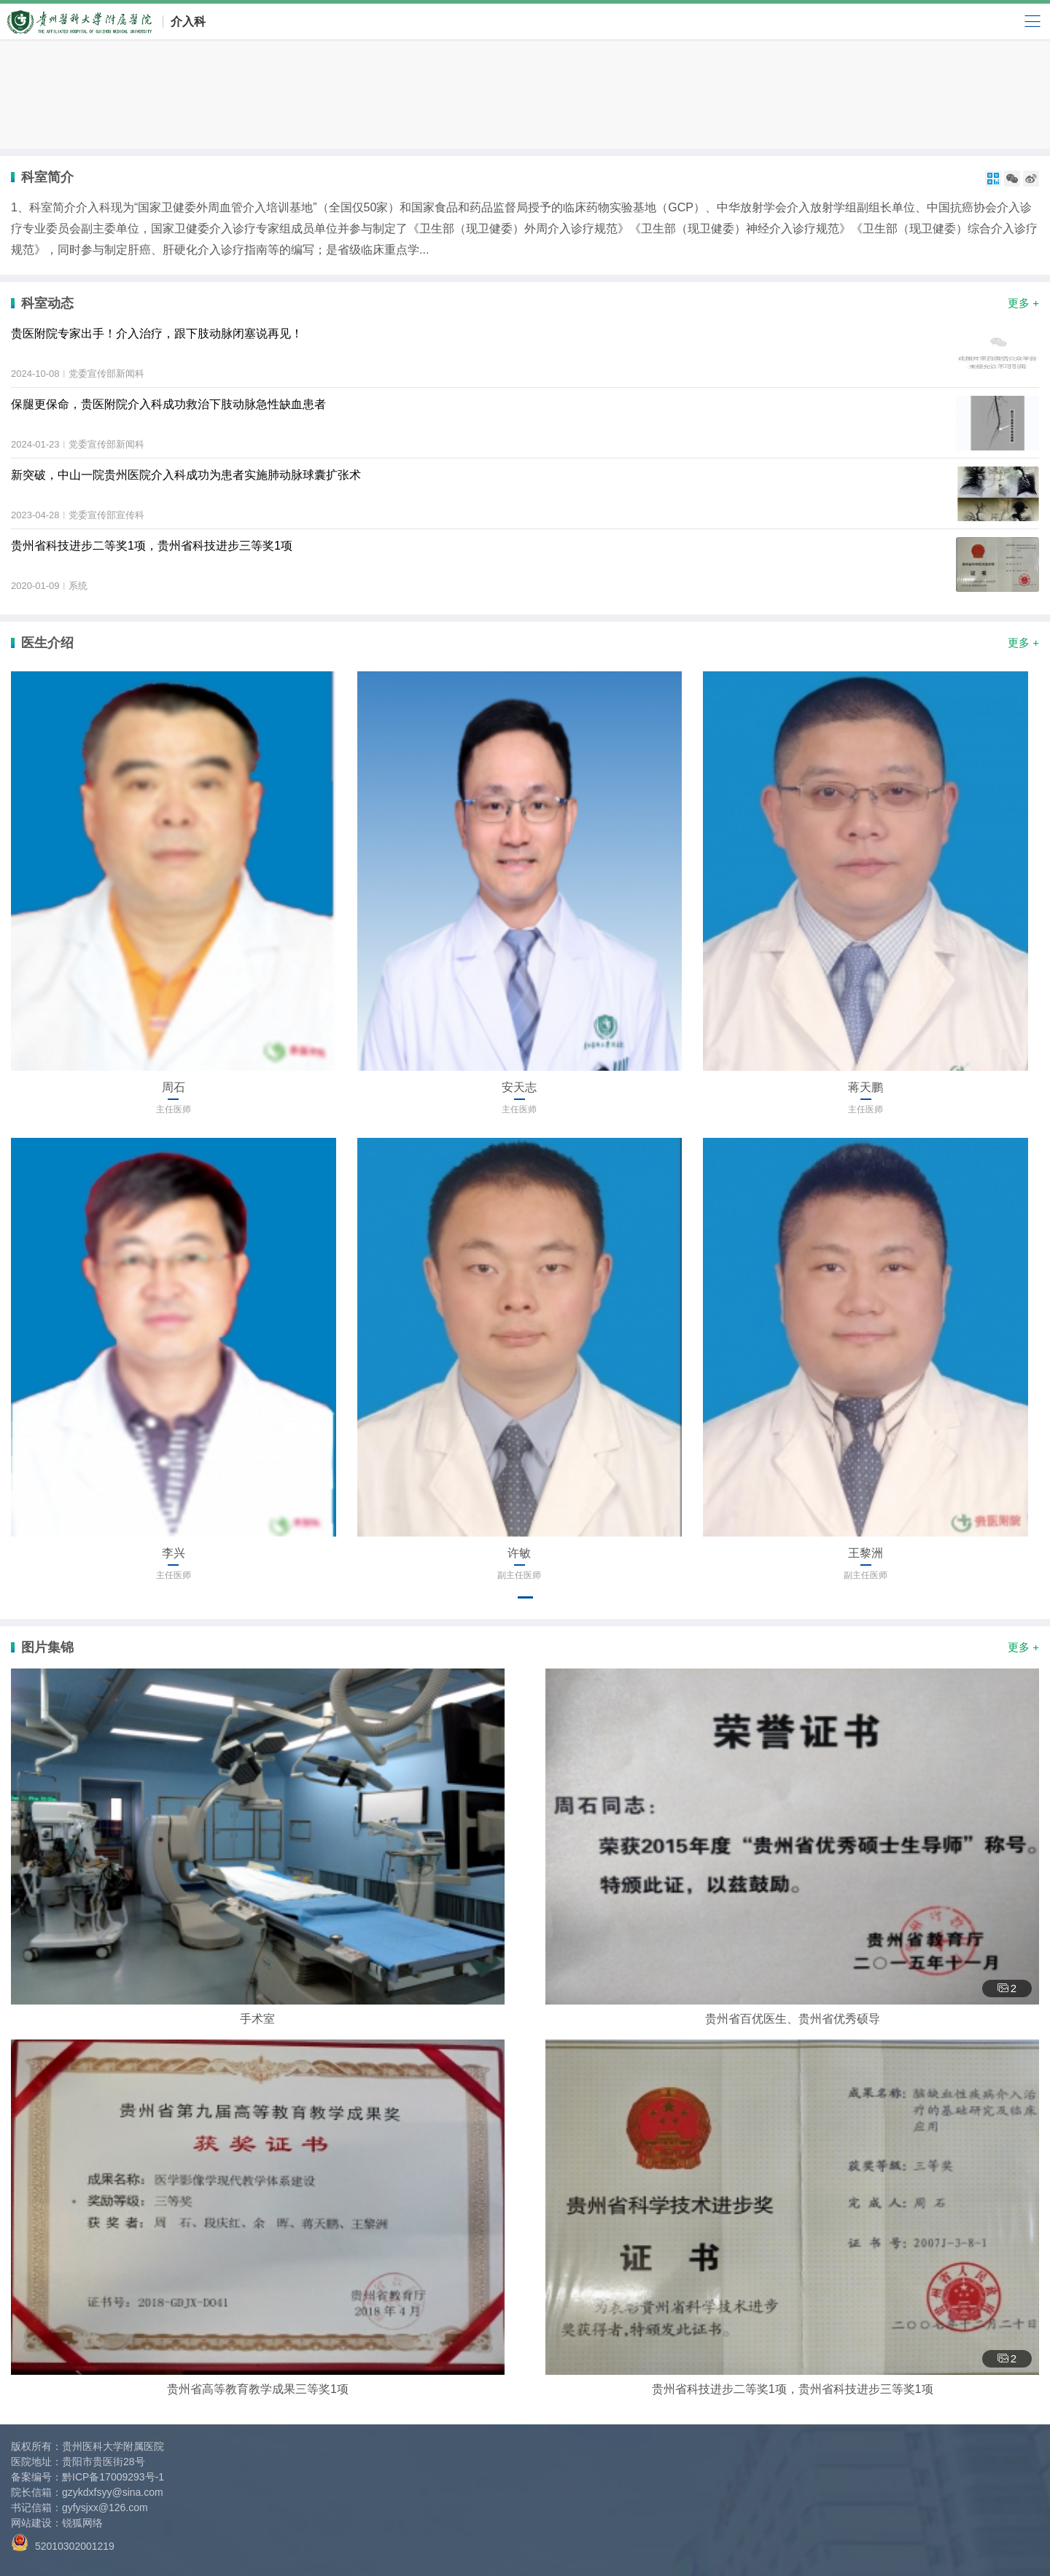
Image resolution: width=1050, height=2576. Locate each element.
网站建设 (31, 2523)
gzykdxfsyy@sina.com (112, 2492)
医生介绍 (47, 642)
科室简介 (47, 177)
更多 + (1023, 303)
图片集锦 (47, 1647)
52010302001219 (62, 2543)
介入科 (188, 21)
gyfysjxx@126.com (105, 2507)
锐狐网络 (82, 2523)
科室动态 (47, 303)
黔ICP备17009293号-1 (113, 2477)
